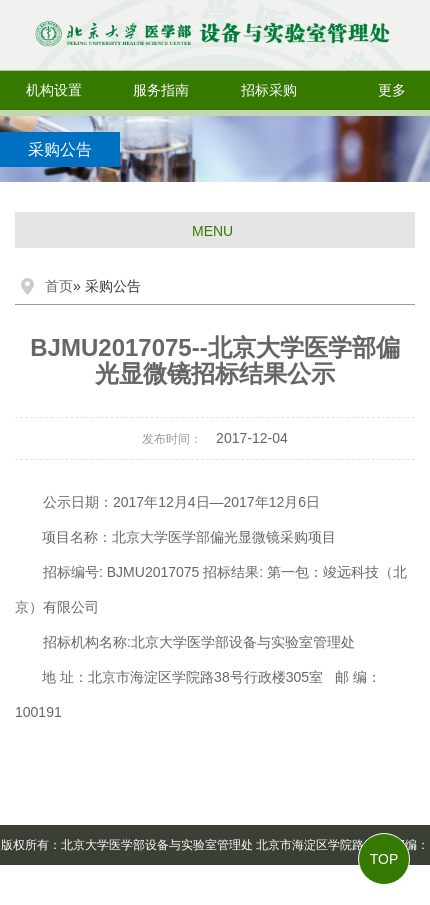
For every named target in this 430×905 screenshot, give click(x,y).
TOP (384, 859)
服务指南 (161, 90)
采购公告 (60, 149)
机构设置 (54, 90)
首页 (59, 286)
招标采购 (269, 90)
